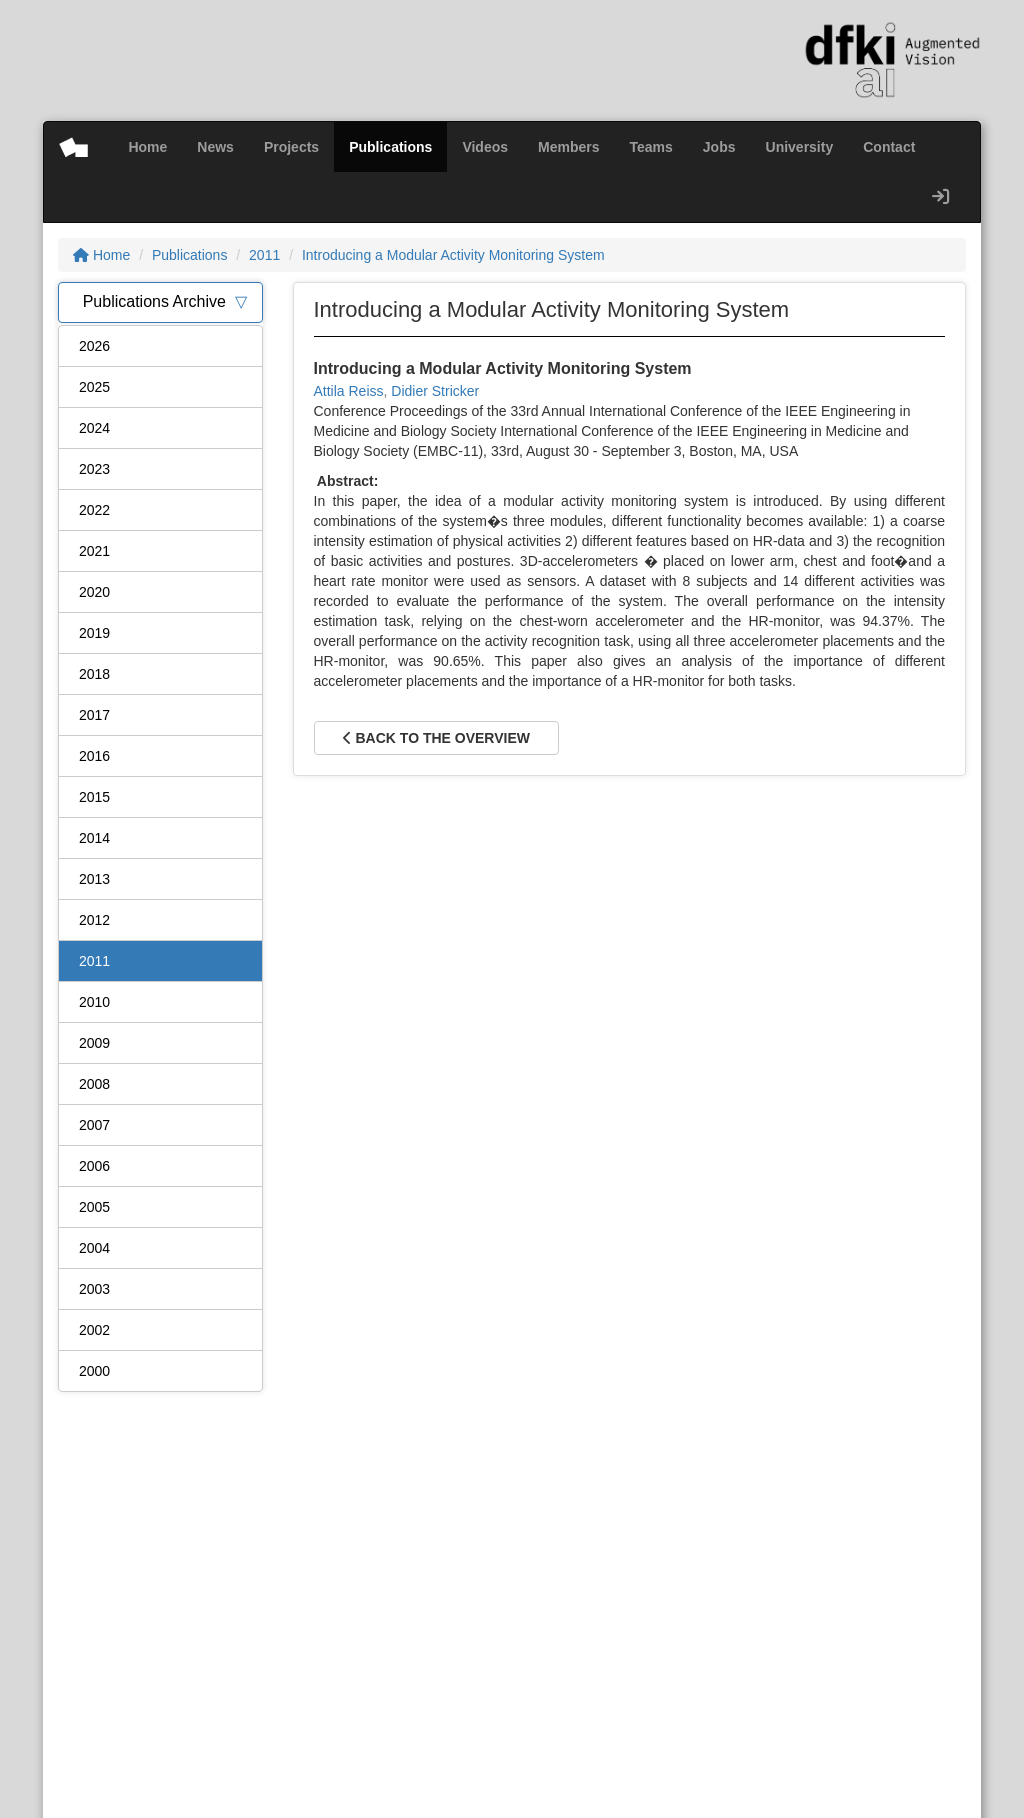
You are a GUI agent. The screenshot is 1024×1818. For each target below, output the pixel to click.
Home (147, 147)
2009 (94, 1043)
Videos (485, 147)
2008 (94, 1084)
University (800, 147)
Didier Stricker (435, 391)
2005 (94, 1207)
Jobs (719, 147)
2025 (94, 387)
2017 (94, 715)
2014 (94, 838)
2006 (94, 1166)
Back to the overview (436, 738)
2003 (94, 1289)
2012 (94, 920)
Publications (390, 147)
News (215, 147)
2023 (94, 469)
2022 (94, 510)
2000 (94, 1371)
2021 (94, 551)
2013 (94, 879)
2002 (94, 1330)
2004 (94, 1248)
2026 (94, 346)
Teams (651, 147)
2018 (94, 674)
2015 (94, 797)
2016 (94, 756)
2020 (94, 592)
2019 (94, 633)
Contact (889, 147)
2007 (94, 1125)
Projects (291, 147)
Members (568, 147)
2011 (264, 255)
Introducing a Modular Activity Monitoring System (453, 255)
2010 (94, 1002)
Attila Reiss (349, 391)
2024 (94, 428)
